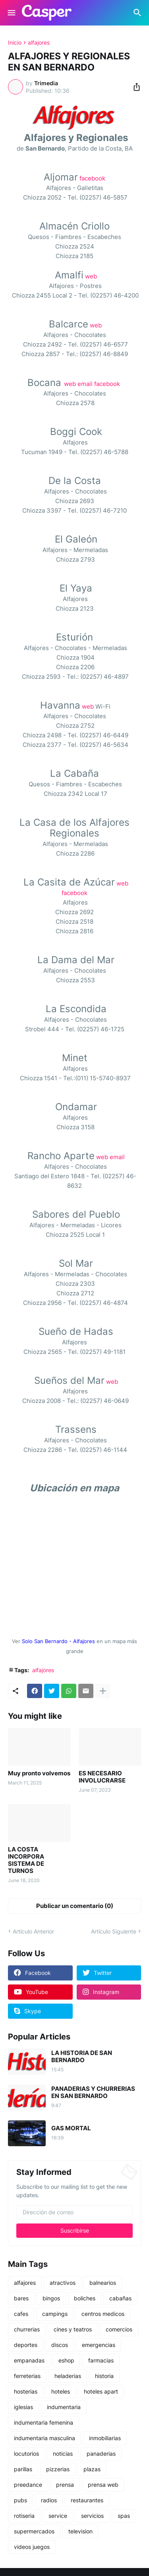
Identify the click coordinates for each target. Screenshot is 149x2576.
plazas (92, 2469)
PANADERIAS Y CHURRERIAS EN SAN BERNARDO (93, 2092)
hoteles (60, 2391)
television (80, 2531)
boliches (84, 2298)
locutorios (26, 2453)
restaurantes (87, 2500)
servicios (92, 2515)
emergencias (98, 2344)
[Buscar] (138, 13)
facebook (92, 178)
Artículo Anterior (33, 1931)
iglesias (23, 2407)
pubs (20, 2500)
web (91, 276)
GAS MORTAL (71, 2128)
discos (59, 2344)
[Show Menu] (11, 13)
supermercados (34, 2531)
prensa (65, 2484)
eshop (66, 2360)
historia (104, 2375)
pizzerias (58, 2469)
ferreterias (27, 2375)
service (57, 2515)
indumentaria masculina (44, 2438)
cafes (21, 2313)
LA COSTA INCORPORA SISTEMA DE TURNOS (26, 1860)
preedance (28, 2484)
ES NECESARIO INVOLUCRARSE (102, 1777)
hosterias (25, 2391)
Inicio (14, 42)
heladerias (67, 2375)
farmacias (101, 2360)
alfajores (39, 42)
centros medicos (102, 2313)
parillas (23, 2469)
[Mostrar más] (102, 1691)
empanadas (29, 2360)
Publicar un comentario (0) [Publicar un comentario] (74, 1906)
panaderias (101, 2453)
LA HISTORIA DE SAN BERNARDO (81, 2056)
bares (21, 2298)
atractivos (62, 2282)
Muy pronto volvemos (39, 1773)
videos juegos (32, 2546)
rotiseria (24, 2515)
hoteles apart (101, 2391)
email (85, 384)
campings (55, 2313)
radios (49, 2500)
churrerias (27, 2329)
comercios (119, 2329)
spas (124, 2515)
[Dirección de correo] (74, 2212)
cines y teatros (73, 2329)
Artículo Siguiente (113, 1931)
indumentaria (64, 2407)
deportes (25, 2344)
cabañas (120, 2298)
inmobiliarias (105, 2438)
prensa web (103, 2484)
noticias (63, 2453)
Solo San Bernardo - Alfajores (58, 1641)
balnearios (102, 2282)
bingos (51, 2298)
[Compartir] (134, 87)
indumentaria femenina (43, 2422)
